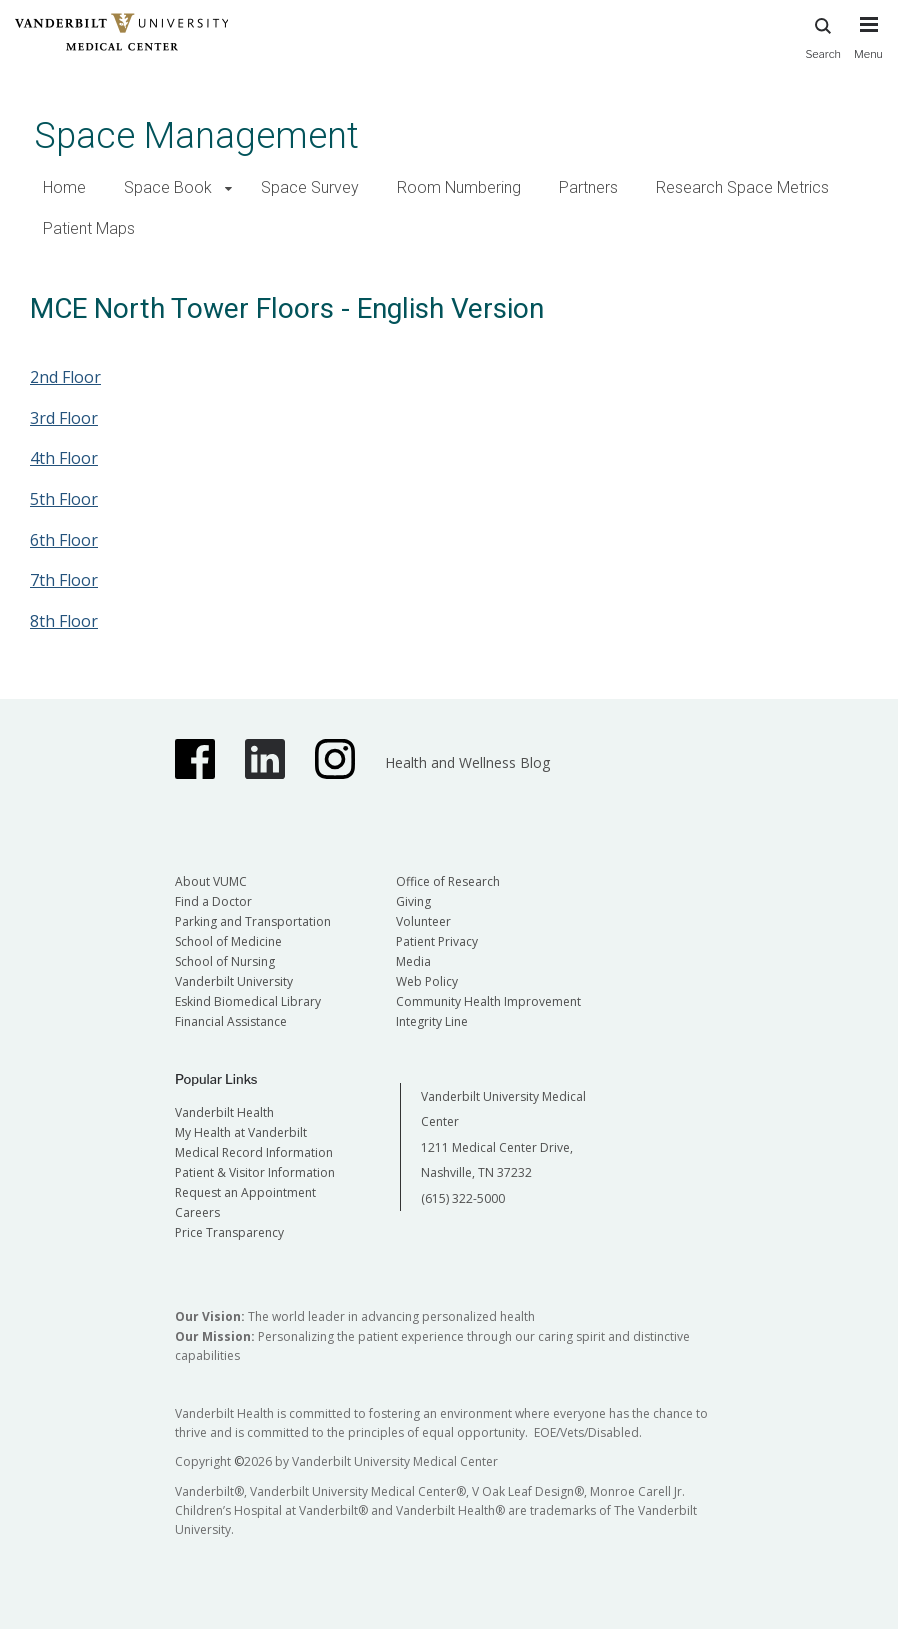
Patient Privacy (437, 941)
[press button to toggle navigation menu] (868, 47)
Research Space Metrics (742, 187)
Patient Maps (89, 228)
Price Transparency (229, 1232)
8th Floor (64, 621)
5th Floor (64, 499)
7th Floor (64, 580)
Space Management (196, 135)
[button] (228, 188)
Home (64, 187)
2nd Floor (65, 377)
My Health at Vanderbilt (241, 1132)
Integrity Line (432, 1021)
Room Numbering (459, 187)
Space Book (168, 187)
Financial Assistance (231, 1021)
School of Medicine (228, 941)
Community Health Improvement (488, 1001)
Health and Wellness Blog (467, 762)
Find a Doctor (213, 901)
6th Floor (64, 540)
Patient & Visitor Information (255, 1172)
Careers (197, 1212)
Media (413, 961)
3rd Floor (64, 418)
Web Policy (427, 981)
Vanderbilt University (234, 981)
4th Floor (64, 458)
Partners (588, 187)
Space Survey (310, 187)
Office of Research (448, 881)
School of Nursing (225, 961)
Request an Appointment (245, 1192)
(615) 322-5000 (463, 1198)
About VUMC (211, 881)
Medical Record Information (254, 1152)
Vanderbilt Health (224, 1112)
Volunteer (423, 921)
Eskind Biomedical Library (248, 1001)
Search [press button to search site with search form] (823, 35)
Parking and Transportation (253, 921)
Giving (413, 901)
